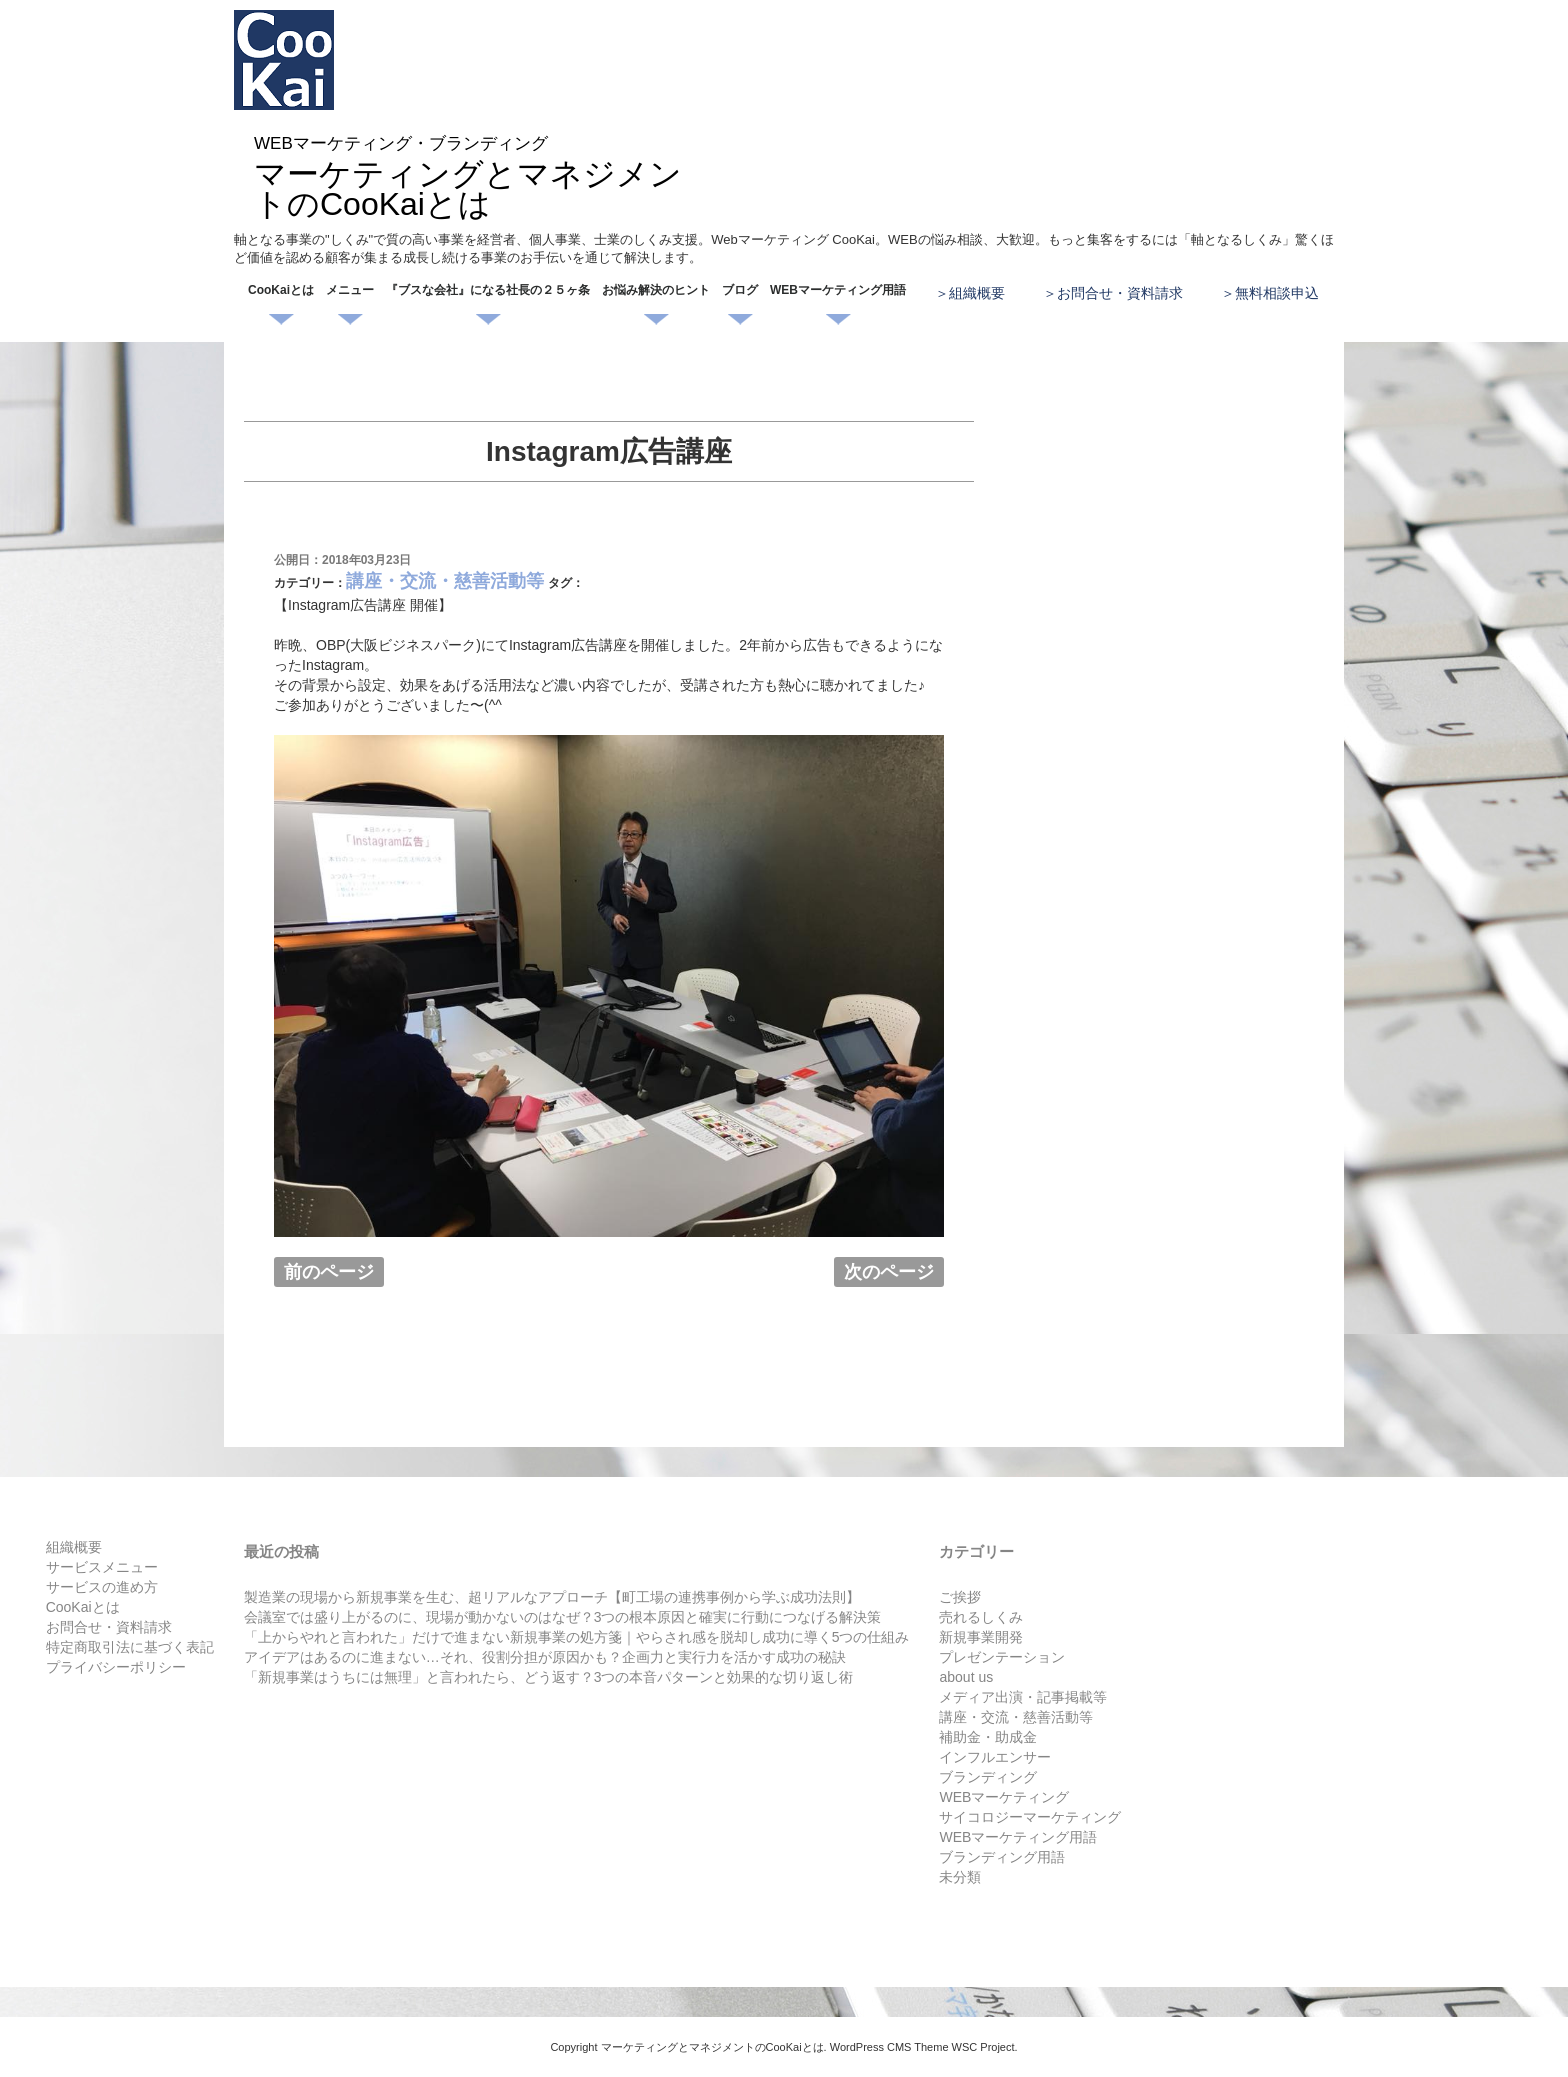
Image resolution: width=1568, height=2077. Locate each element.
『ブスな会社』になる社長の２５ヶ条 (488, 290)
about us (966, 1677)
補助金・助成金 (988, 1737)
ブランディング (988, 1777)
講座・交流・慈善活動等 (445, 581)
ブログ (740, 290)
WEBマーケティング (1004, 1797)
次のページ (889, 1272)
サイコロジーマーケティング (1030, 1817)
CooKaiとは (281, 290)
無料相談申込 (1277, 293)
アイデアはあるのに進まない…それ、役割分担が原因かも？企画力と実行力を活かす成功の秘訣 (545, 1657)
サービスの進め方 (102, 1587)
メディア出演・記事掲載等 (1023, 1697)
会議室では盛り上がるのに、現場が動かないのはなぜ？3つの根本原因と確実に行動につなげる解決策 (563, 1617)
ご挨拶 (960, 1597)
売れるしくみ (981, 1617)
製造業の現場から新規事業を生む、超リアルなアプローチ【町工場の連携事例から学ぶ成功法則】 (552, 1597)
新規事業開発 (981, 1637)
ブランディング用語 (1002, 1857)
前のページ (329, 1272)
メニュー (350, 290)
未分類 (960, 1877)
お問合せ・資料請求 (1120, 293)
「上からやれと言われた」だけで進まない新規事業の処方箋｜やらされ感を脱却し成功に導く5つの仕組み (577, 1637)
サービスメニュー (102, 1567)
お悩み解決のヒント (656, 290)
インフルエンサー (995, 1757)
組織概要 (977, 293)
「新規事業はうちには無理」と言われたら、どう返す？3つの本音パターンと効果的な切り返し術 (549, 1677)
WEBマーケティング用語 (838, 290)
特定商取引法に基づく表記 (130, 1647)
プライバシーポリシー (116, 1667)
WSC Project (983, 2047)
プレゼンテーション (1002, 1657)
